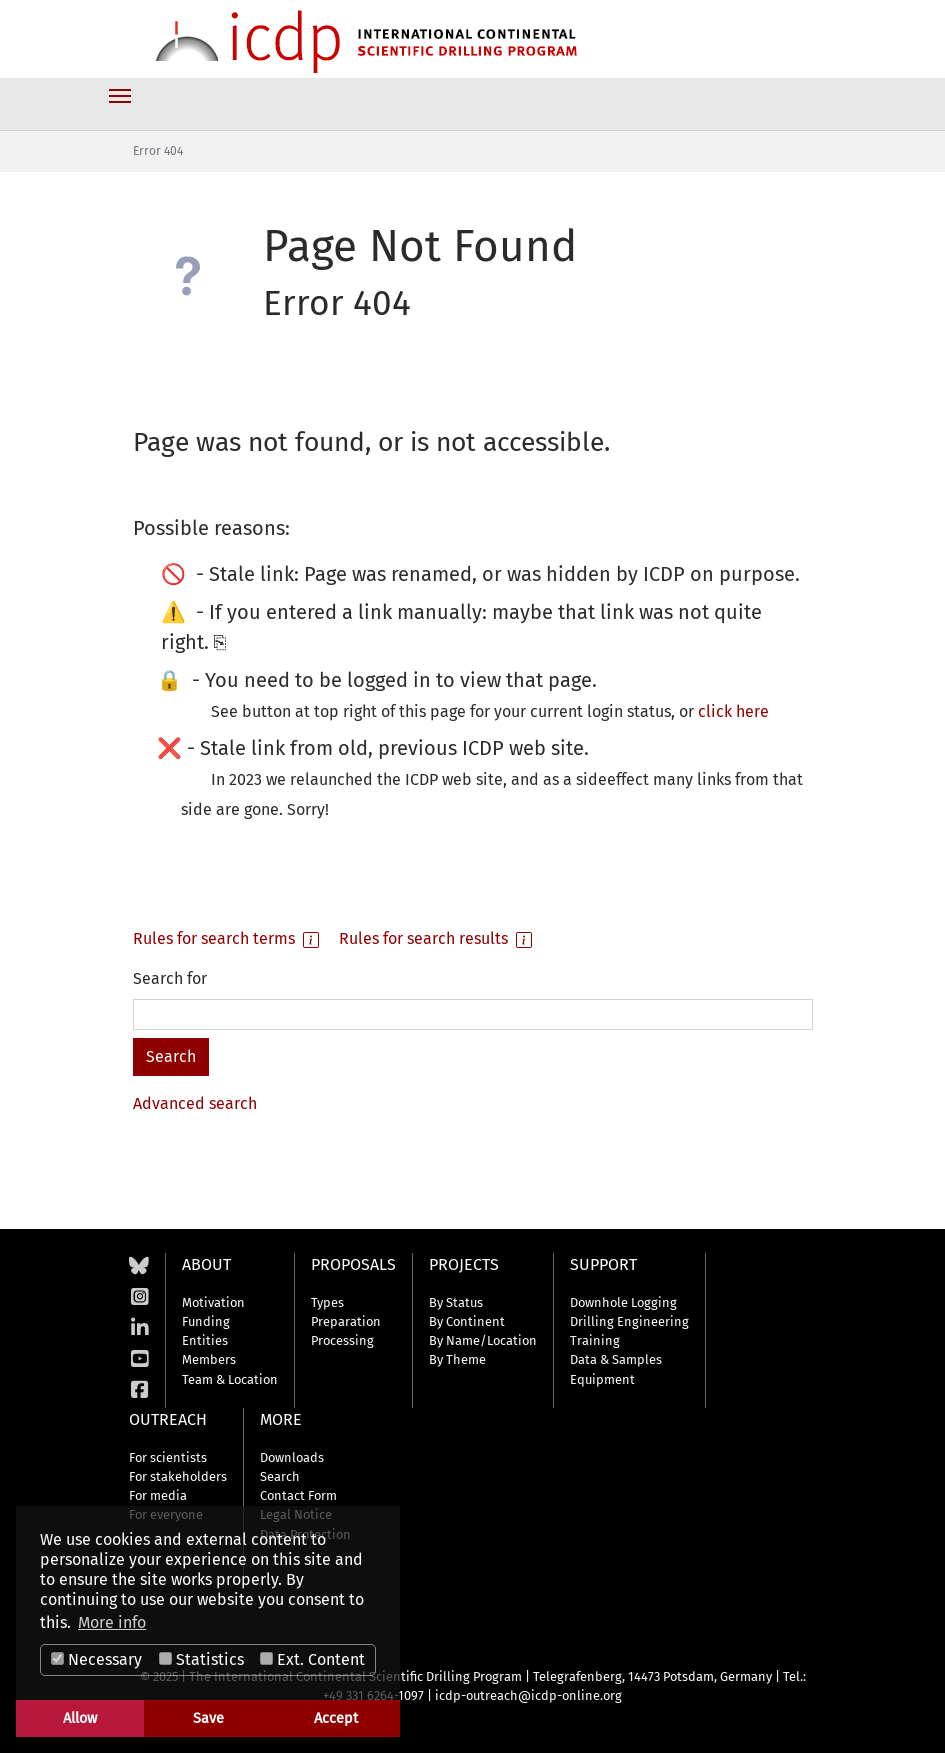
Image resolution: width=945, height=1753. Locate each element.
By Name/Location (483, 1340)
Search (280, 1476)
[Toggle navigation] (120, 96)
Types (327, 1302)
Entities (205, 1340)
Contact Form (298, 1495)
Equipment (602, 1379)
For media (158, 1495)
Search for (170, 978)
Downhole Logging (623, 1302)
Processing (342, 1340)
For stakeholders (178, 1476)
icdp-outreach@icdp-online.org (528, 1695)
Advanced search (195, 1103)
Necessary (96, 1659)
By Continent (467, 1321)
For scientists (168, 1457)
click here (733, 711)
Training (595, 1340)
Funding (206, 1321)
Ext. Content (312, 1659)
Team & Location (230, 1379)
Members (209, 1359)
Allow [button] (80, 1718)
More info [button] (112, 1622)
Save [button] (208, 1718)
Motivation (213, 1302)
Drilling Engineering (629, 1321)
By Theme (457, 1359)
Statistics (201, 1659)
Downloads (292, 1457)
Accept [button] (336, 1718)
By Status (456, 1302)
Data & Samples (616, 1359)
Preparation (346, 1321)
